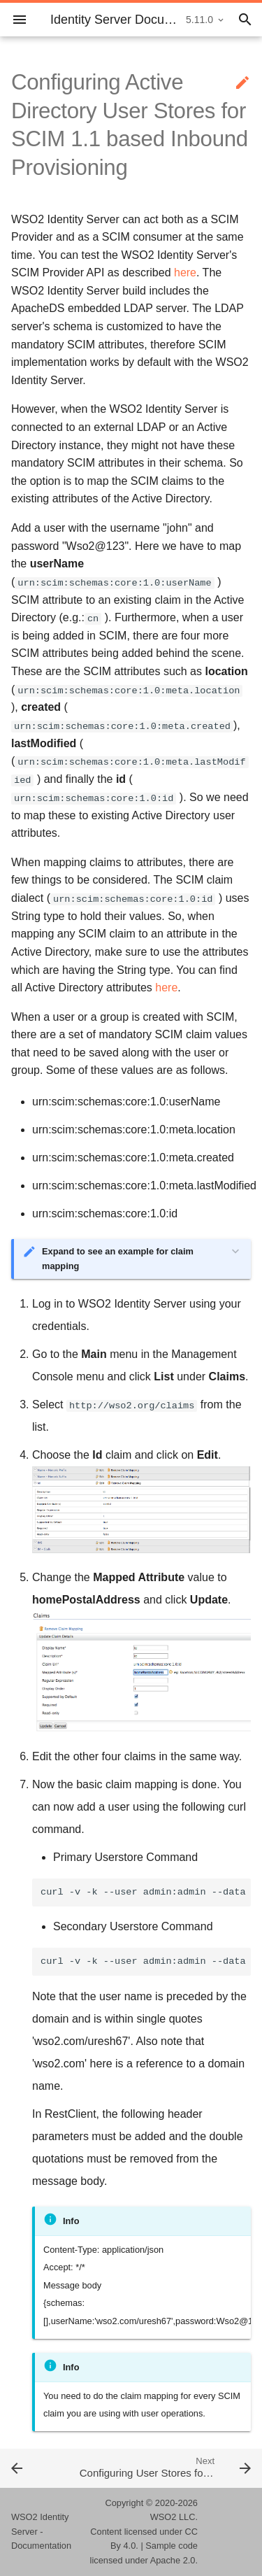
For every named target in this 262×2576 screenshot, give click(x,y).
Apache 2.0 (173, 2560)
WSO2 (163, 2517)
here (185, 272)
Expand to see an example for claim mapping (118, 1258)
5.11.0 (199, 19)
